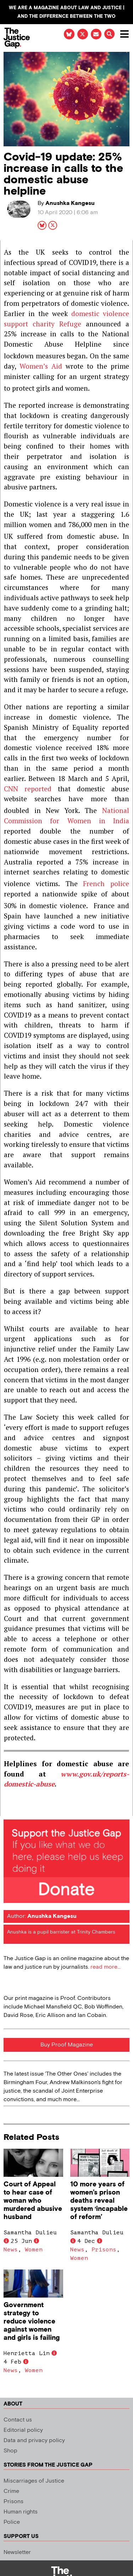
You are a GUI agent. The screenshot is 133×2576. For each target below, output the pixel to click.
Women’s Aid (41, 366)
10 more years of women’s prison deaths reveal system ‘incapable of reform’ (99, 2201)
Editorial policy (23, 2430)
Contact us (18, 2420)
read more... (105, 1967)
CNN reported (27, 788)
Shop (10, 2451)
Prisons (104, 2249)
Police (12, 2522)
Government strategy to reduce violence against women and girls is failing (32, 2321)
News (11, 2249)
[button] (109, 34)
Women (34, 2249)
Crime (11, 2491)
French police (106, 883)
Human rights (21, 2512)
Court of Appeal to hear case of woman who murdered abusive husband (33, 2201)
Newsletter (17, 2552)
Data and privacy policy (34, 2440)
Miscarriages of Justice (34, 2481)
